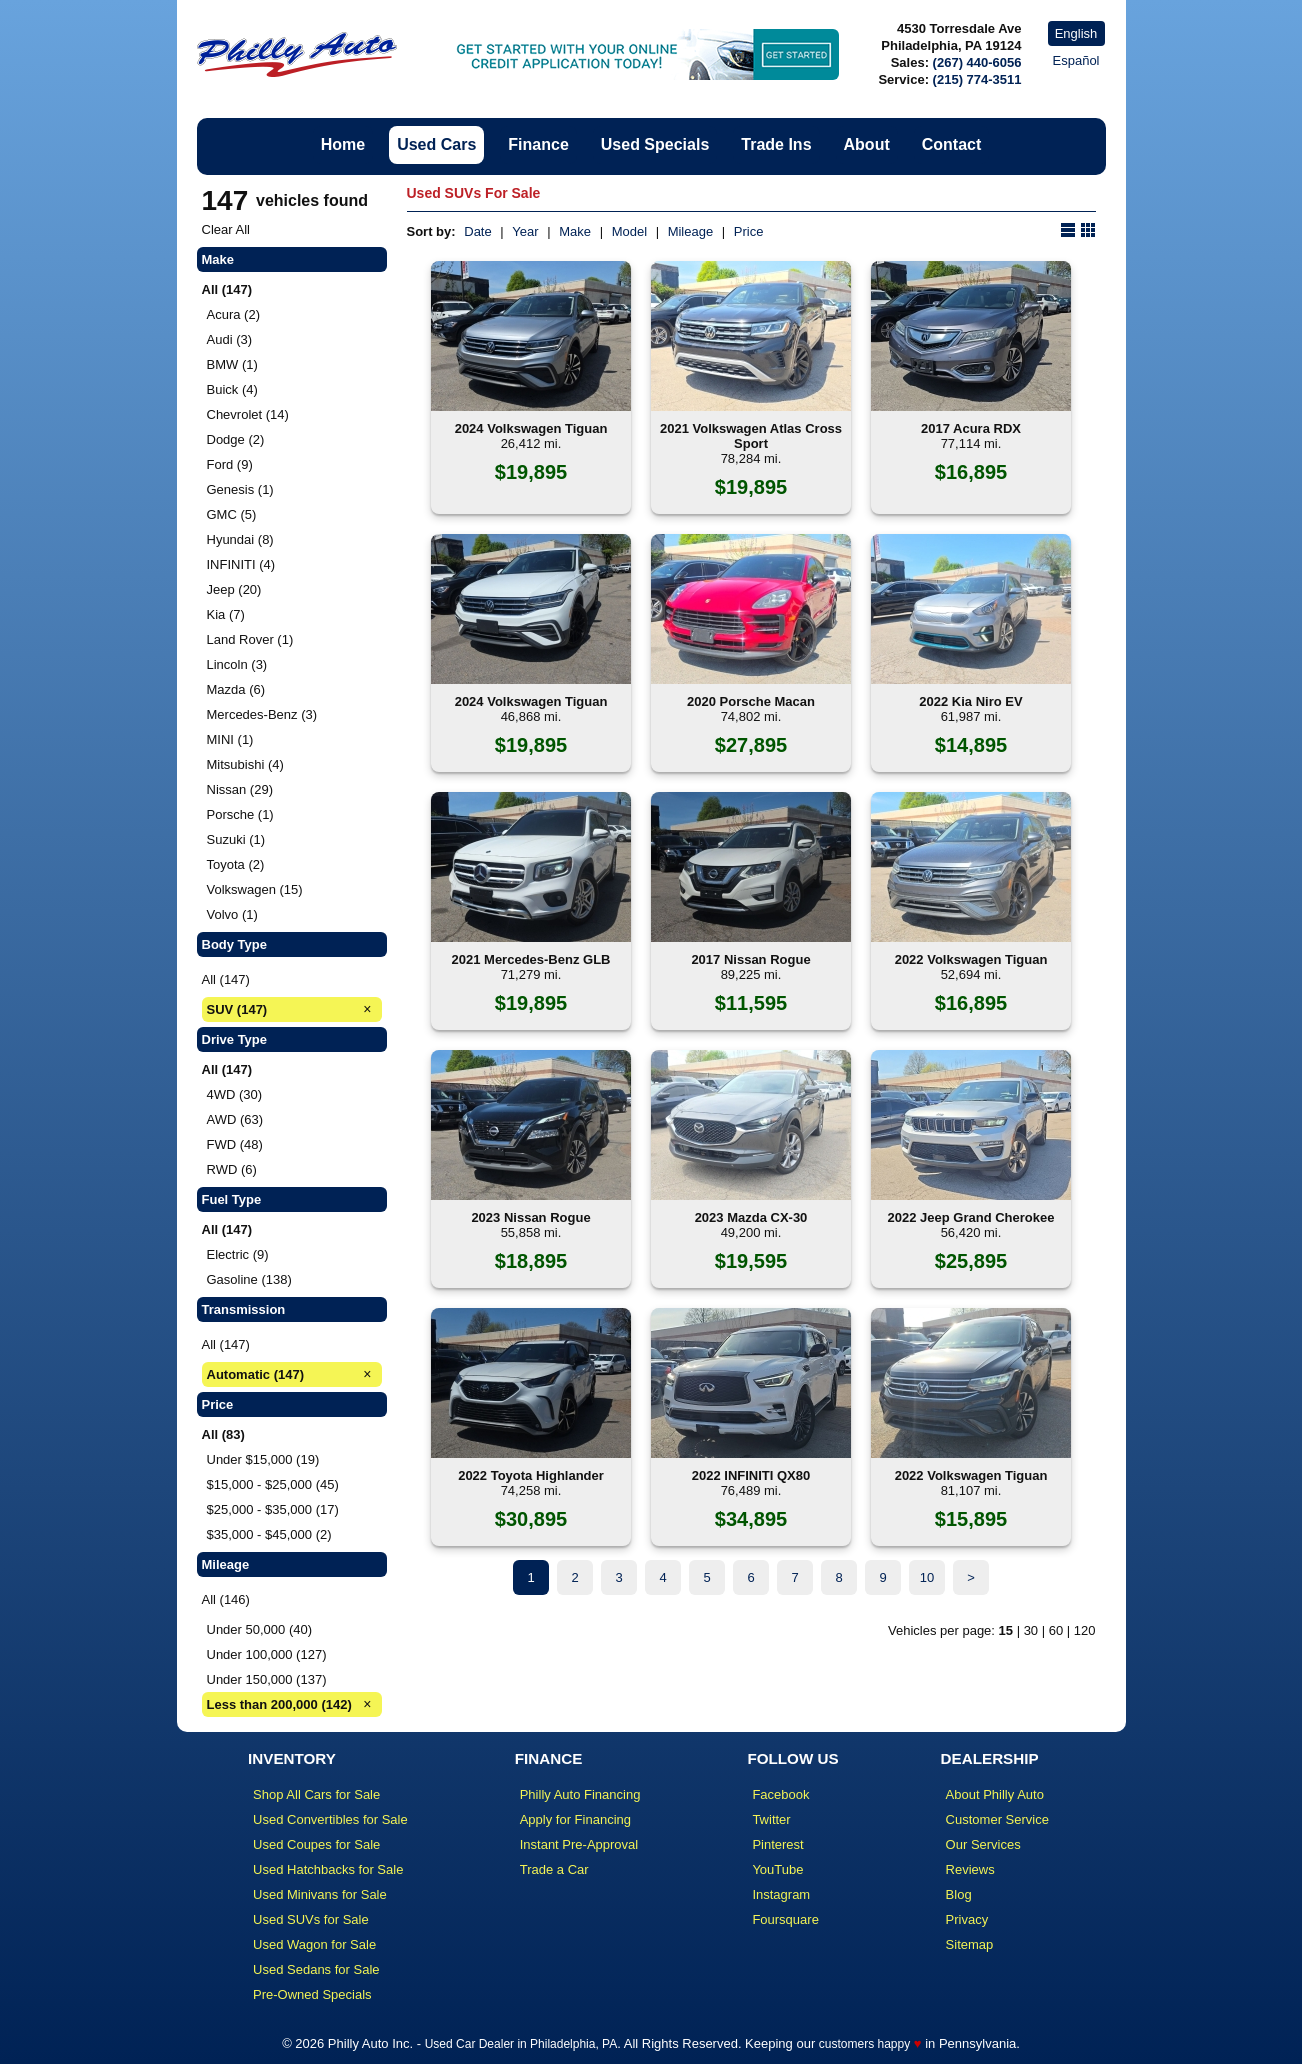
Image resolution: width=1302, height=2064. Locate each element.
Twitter (771, 1819)
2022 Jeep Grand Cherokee (971, 1217)
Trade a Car (554, 1869)
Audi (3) (230, 339)
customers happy (864, 2044)
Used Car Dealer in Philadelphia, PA (521, 2044)
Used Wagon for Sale (314, 1944)
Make (575, 231)
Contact (952, 144)
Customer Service (997, 1819)
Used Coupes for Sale (316, 1844)
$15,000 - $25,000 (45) (273, 1484)
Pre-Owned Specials (312, 1994)
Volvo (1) (232, 914)
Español (1076, 60)
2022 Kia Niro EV (970, 701)
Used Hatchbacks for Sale (328, 1869)
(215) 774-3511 (977, 79)
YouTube (777, 1869)
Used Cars (436, 144)
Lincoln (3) (237, 664)
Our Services (983, 1844)
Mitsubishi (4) (245, 764)
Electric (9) (238, 1254)
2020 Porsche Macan (751, 701)
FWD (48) (235, 1144)
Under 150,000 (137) (267, 1679)
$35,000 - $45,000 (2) (269, 1534)
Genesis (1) (240, 489)
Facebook (780, 1794)
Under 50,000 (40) (260, 1629)
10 (927, 1577)
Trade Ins (776, 144)
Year (525, 231)
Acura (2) (233, 314)
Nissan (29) (240, 789)
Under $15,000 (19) (263, 1459)
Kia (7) (226, 614)
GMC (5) (232, 514)
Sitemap (970, 1944)
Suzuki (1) (236, 839)
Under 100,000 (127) (267, 1654)
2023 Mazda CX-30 (751, 1217)
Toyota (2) (236, 864)
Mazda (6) (236, 689)
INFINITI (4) (241, 564)
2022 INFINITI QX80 (751, 1475)
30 (1031, 1630)
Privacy (967, 1919)
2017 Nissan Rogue (750, 959)
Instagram (781, 1894)
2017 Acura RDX (971, 428)
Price (749, 231)
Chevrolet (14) (248, 414)
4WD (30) (235, 1094)
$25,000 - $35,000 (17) (273, 1509)
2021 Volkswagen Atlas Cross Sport (751, 436)
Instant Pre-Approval (579, 1844)
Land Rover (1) (250, 639)
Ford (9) (230, 464)
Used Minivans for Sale (320, 1894)
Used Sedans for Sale (316, 1969)
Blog (959, 1894)
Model (629, 231)
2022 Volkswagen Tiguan (971, 959)
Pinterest (777, 1844)
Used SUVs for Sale (311, 1919)
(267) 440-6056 (977, 62)
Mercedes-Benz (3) (262, 714)
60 (1056, 1630)
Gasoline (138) (249, 1279)
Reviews (970, 1869)
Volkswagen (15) (255, 889)
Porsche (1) (240, 814)
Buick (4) (232, 389)
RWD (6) (232, 1169)
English (1076, 33)
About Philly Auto (995, 1794)
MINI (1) (230, 739)
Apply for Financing (575, 1819)
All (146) (226, 1599)
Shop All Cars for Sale (316, 1794)
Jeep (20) (234, 589)
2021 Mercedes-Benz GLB (531, 959)
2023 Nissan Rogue (530, 1217)
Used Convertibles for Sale (330, 1819)
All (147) (226, 979)
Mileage (691, 231)
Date (477, 231)
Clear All (226, 229)
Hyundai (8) (240, 539)
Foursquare (785, 1919)
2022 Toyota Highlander (531, 1475)
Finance (538, 144)
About (867, 144)
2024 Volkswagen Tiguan (531, 428)
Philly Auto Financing (580, 1794)
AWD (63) (235, 1119)
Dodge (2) (236, 439)
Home (343, 144)
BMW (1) (232, 364)
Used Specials (655, 144)
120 (1085, 1630)
